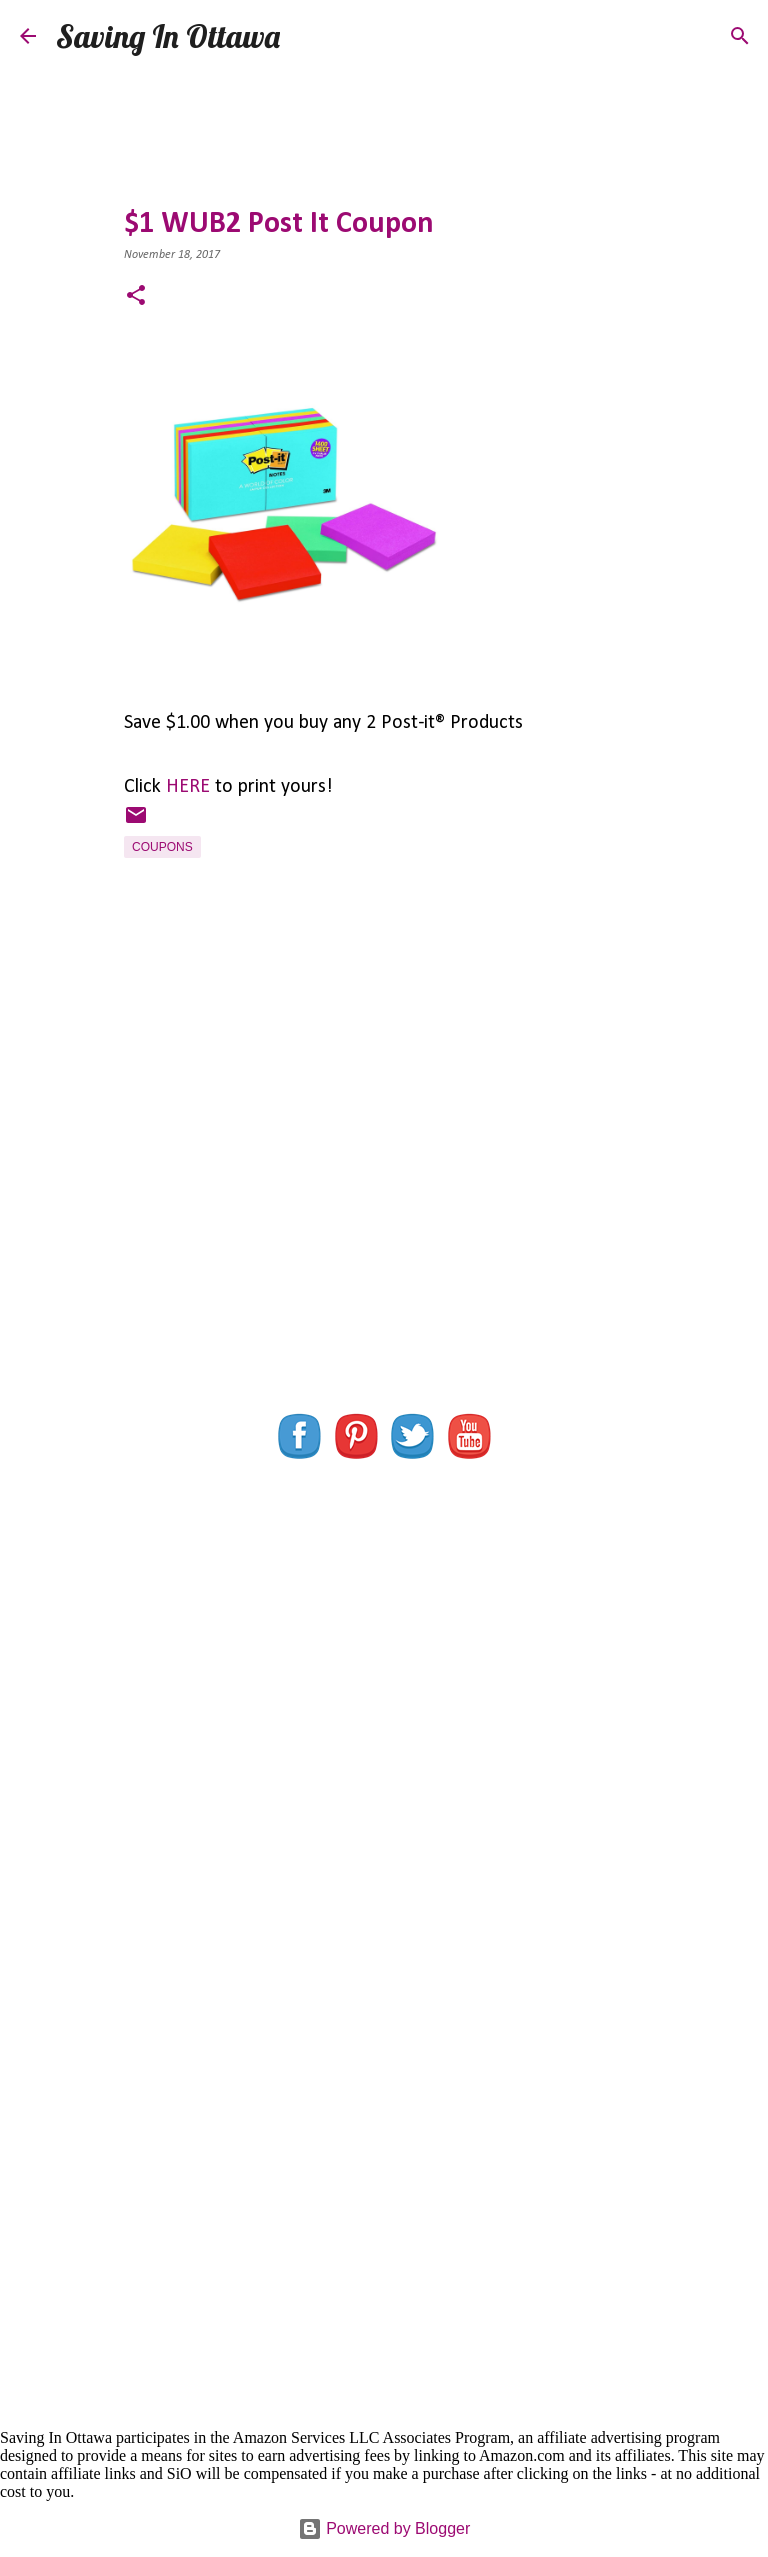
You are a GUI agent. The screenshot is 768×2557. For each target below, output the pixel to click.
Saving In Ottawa (168, 36)
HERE (188, 787)
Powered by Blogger (384, 2528)
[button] (136, 297)
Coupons (162, 847)
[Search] (308, 36)
